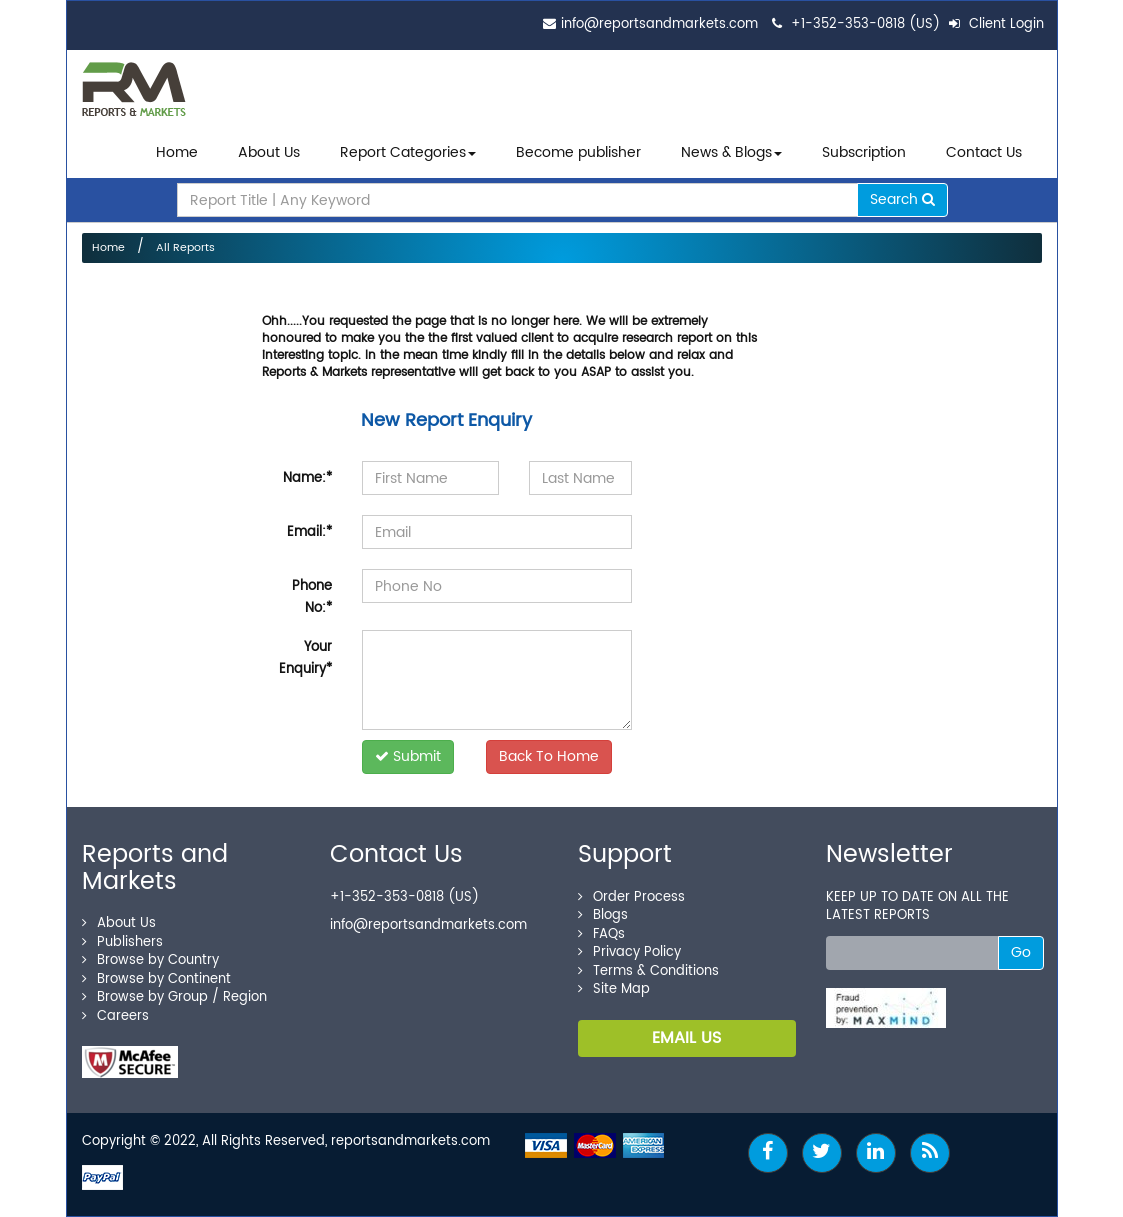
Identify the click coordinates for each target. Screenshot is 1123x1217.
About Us (269, 152)
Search (902, 199)
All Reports (185, 248)
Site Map (614, 989)
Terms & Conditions (648, 971)
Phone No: (312, 597)
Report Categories (403, 152)
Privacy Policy (629, 952)
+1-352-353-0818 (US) (865, 24)
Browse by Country (150, 960)
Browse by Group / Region (174, 997)
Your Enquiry (305, 658)
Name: (307, 478)
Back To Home (549, 756)
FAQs (601, 934)
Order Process (631, 897)
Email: (309, 532)
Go (1021, 952)
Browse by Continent (156, 979)
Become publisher (578, 152)
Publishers (122, 942)
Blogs (603, 915)
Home (177, 152)
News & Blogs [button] (731, 152)
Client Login (996, 24)
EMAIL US (686, 1038)
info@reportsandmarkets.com (659, 24)
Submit (408, 756)
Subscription (864, 152)
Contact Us (984, 152)
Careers (115, 1016)
